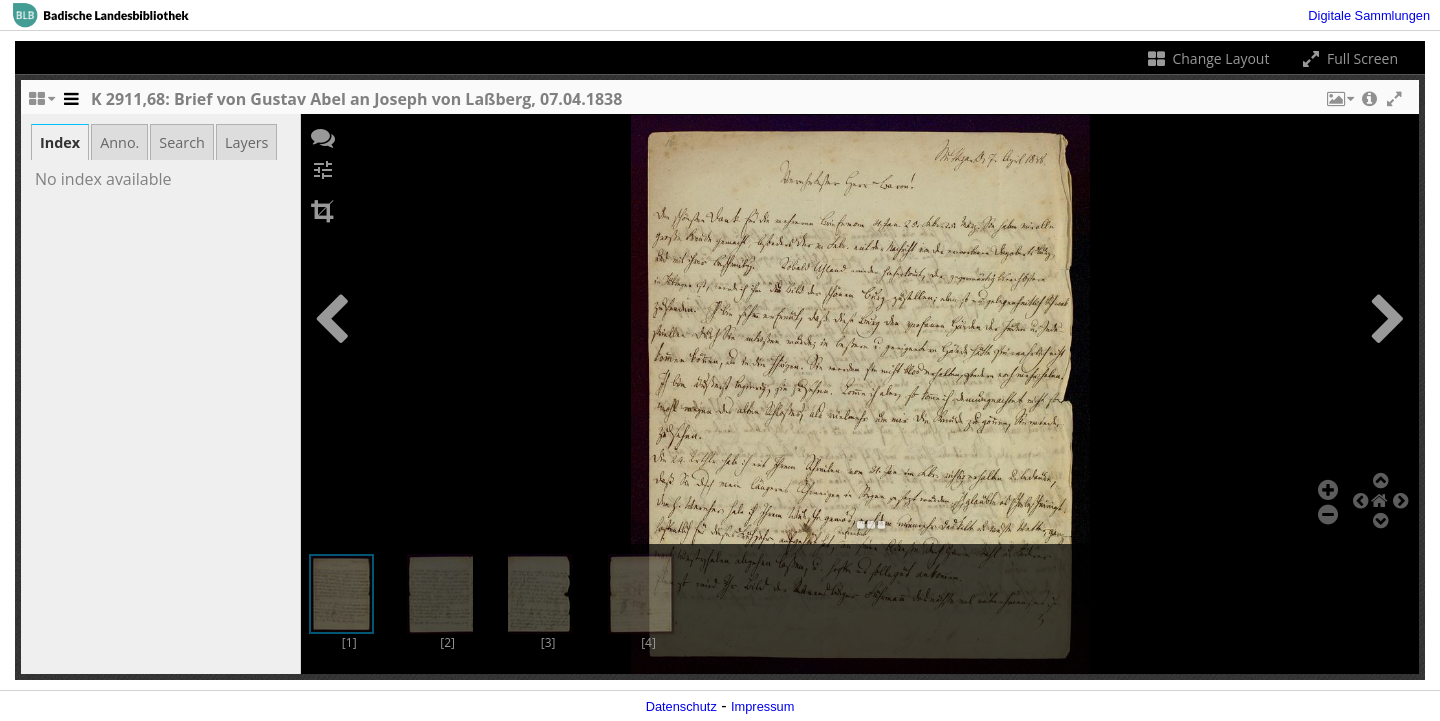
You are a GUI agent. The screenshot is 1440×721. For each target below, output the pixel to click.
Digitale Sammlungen (1369, 15)
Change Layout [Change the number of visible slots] (1207, 58)
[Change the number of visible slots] (41, 104)
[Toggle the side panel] (71, 104)
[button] (1339, 104)
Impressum (762, 706)
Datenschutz (681, 706)
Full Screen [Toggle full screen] (1348, 58)
